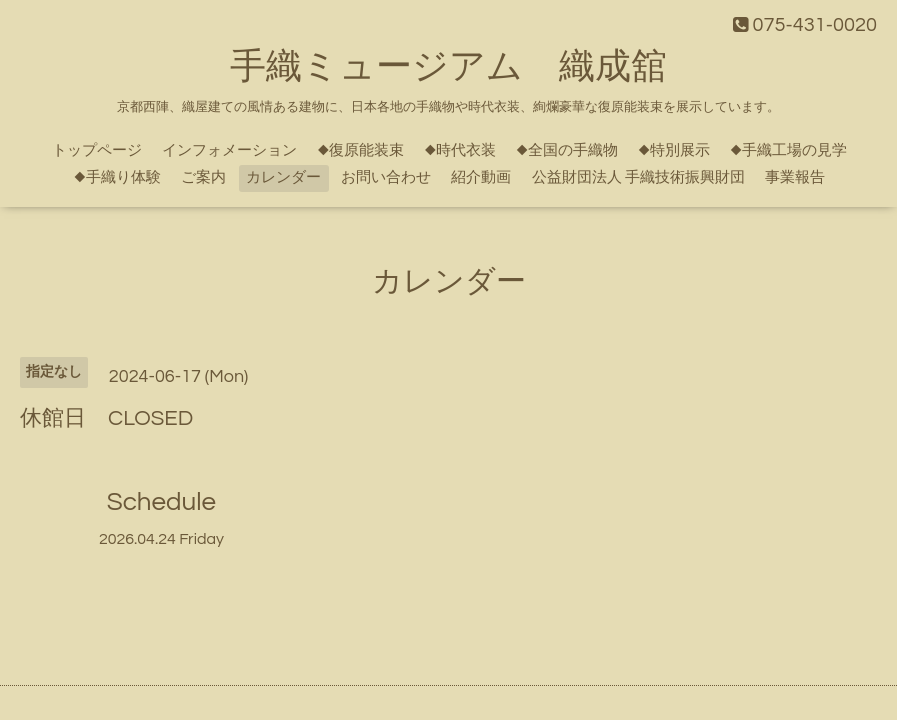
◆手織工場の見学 (788, 150)
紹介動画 (481, 177)
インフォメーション (229, 150)
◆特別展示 (674, 150)
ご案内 (203, 177)
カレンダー (283, 177)
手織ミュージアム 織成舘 (448, 67)
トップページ (97, 150)
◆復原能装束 (360, 150)
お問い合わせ (386, 177)
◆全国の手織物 (567, 150)
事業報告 (795, 177)
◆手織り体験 (117, 177)
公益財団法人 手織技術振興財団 (638, 177)
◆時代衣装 (460, 150)
